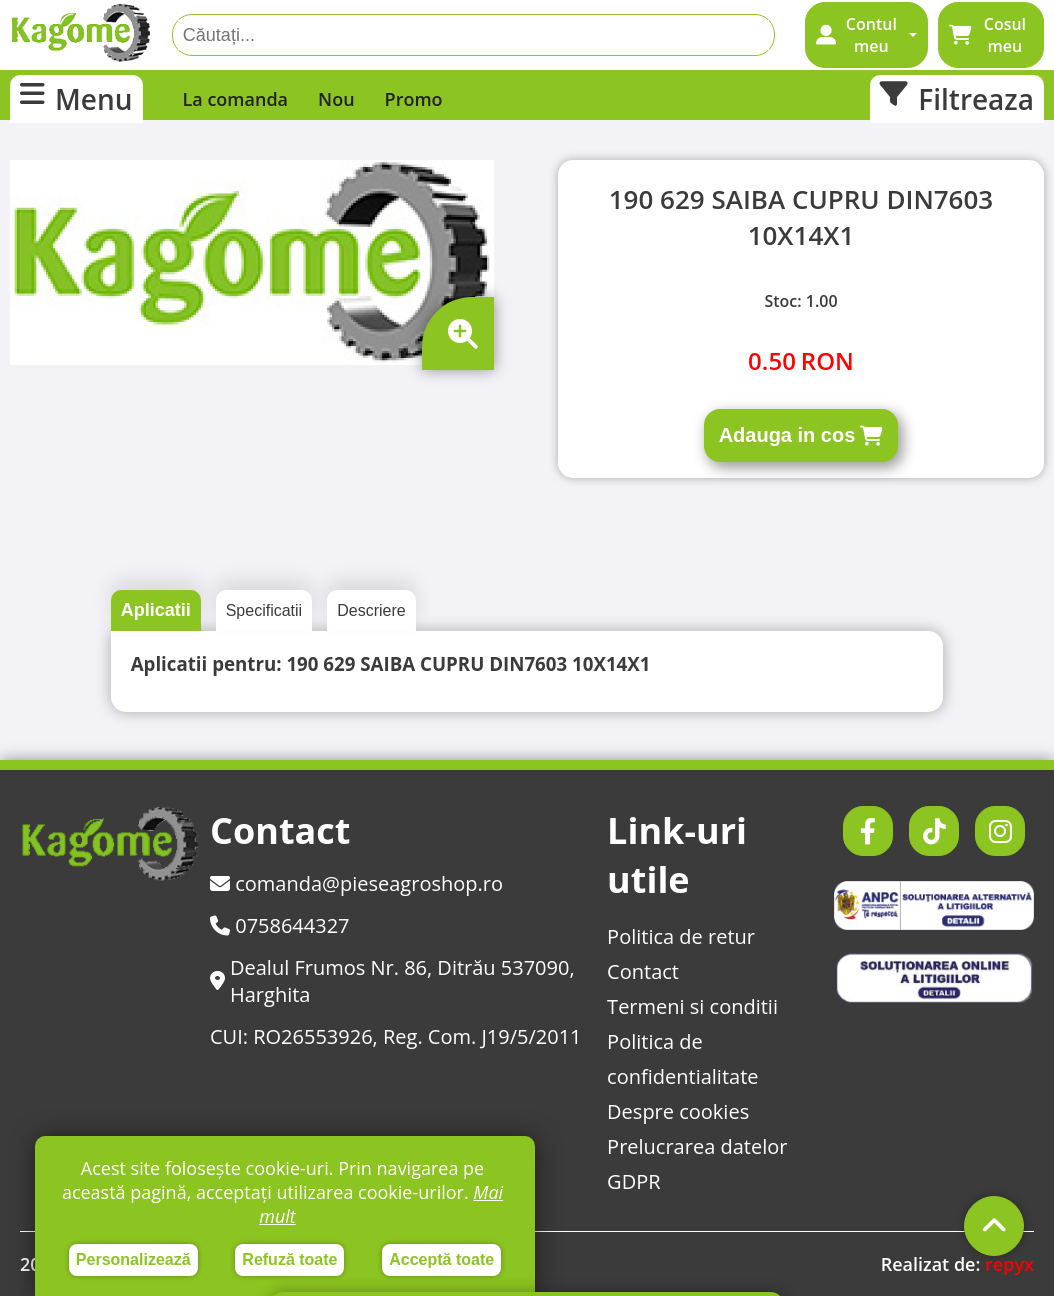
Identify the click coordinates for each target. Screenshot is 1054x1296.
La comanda (236, 99)
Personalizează (133, 1259)
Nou (336, 99)
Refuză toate (289, 1259)
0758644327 (280, 925)
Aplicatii (156, 610)
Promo (414, 99)
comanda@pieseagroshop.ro (356, 883)
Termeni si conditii (692, 1006)
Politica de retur (681, 936)
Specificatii (264, 610)
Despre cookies (678, 1111)
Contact (643, 971)
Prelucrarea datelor (697, 1146)
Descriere (371, 610)
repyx (1009, 1264)
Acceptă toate (441, 1259)
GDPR (633, 1181)
